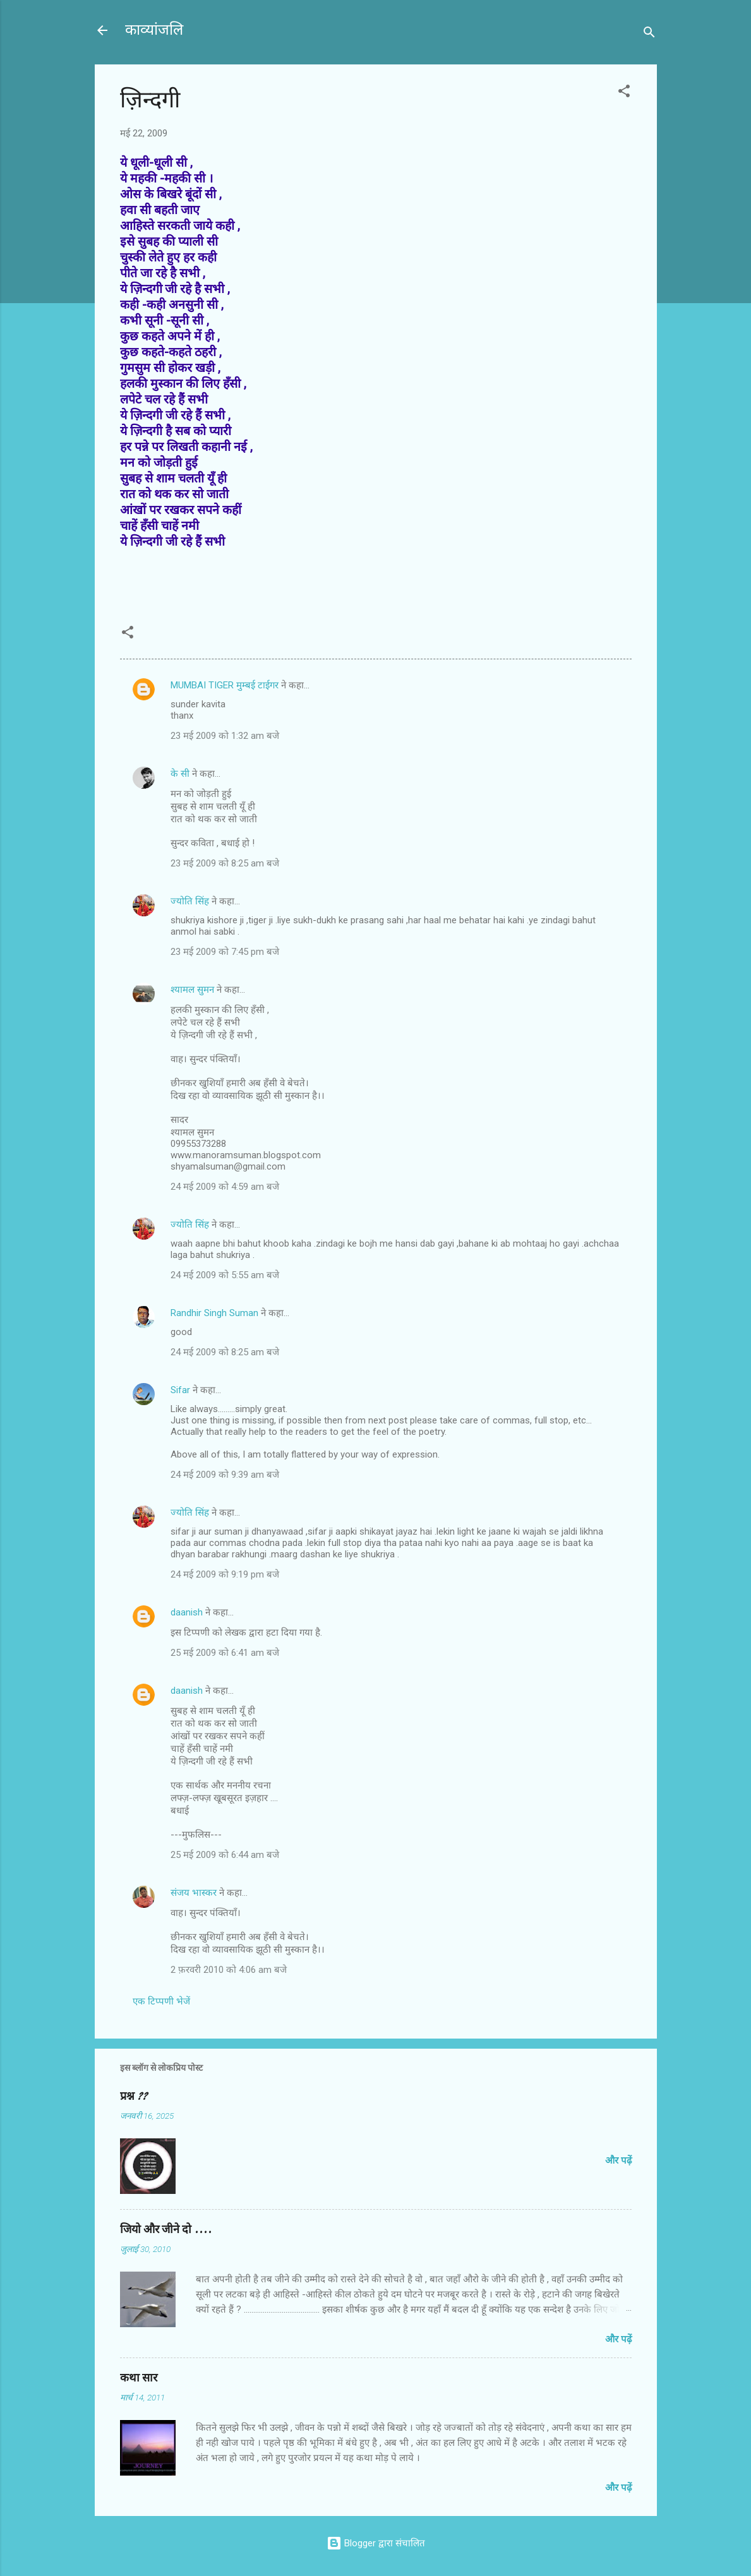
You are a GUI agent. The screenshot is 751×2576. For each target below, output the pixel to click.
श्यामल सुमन (192, 989)
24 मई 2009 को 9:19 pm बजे (225, 1574)
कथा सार (138, 2378)
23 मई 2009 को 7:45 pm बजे (225, 951)
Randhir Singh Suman (214, 1313)
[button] (624, 93)
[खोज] (649, 34)
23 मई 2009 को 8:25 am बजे (225, 863)
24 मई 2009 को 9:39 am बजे (225, 1474)
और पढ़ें (618, 2160)
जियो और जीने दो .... (166, 2230)
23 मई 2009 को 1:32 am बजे (225, 735)
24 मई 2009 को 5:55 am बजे (225, 1275)
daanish (187, 1612)
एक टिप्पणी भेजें (161, 2001)
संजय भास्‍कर (195, 1892)
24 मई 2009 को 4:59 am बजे (225, 1186)
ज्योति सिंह (190, 901)
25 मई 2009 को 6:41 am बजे (225, 1652)
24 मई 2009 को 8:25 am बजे (225, 1352)
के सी (181, 773)
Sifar (180, 1390)
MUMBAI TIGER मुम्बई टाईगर (225, 685)
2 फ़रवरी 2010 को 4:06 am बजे (229, 1969)
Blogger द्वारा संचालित (376, 2543)
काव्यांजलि (154, 30)
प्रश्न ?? (133, 2096)
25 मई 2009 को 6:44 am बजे (225, 1854)
